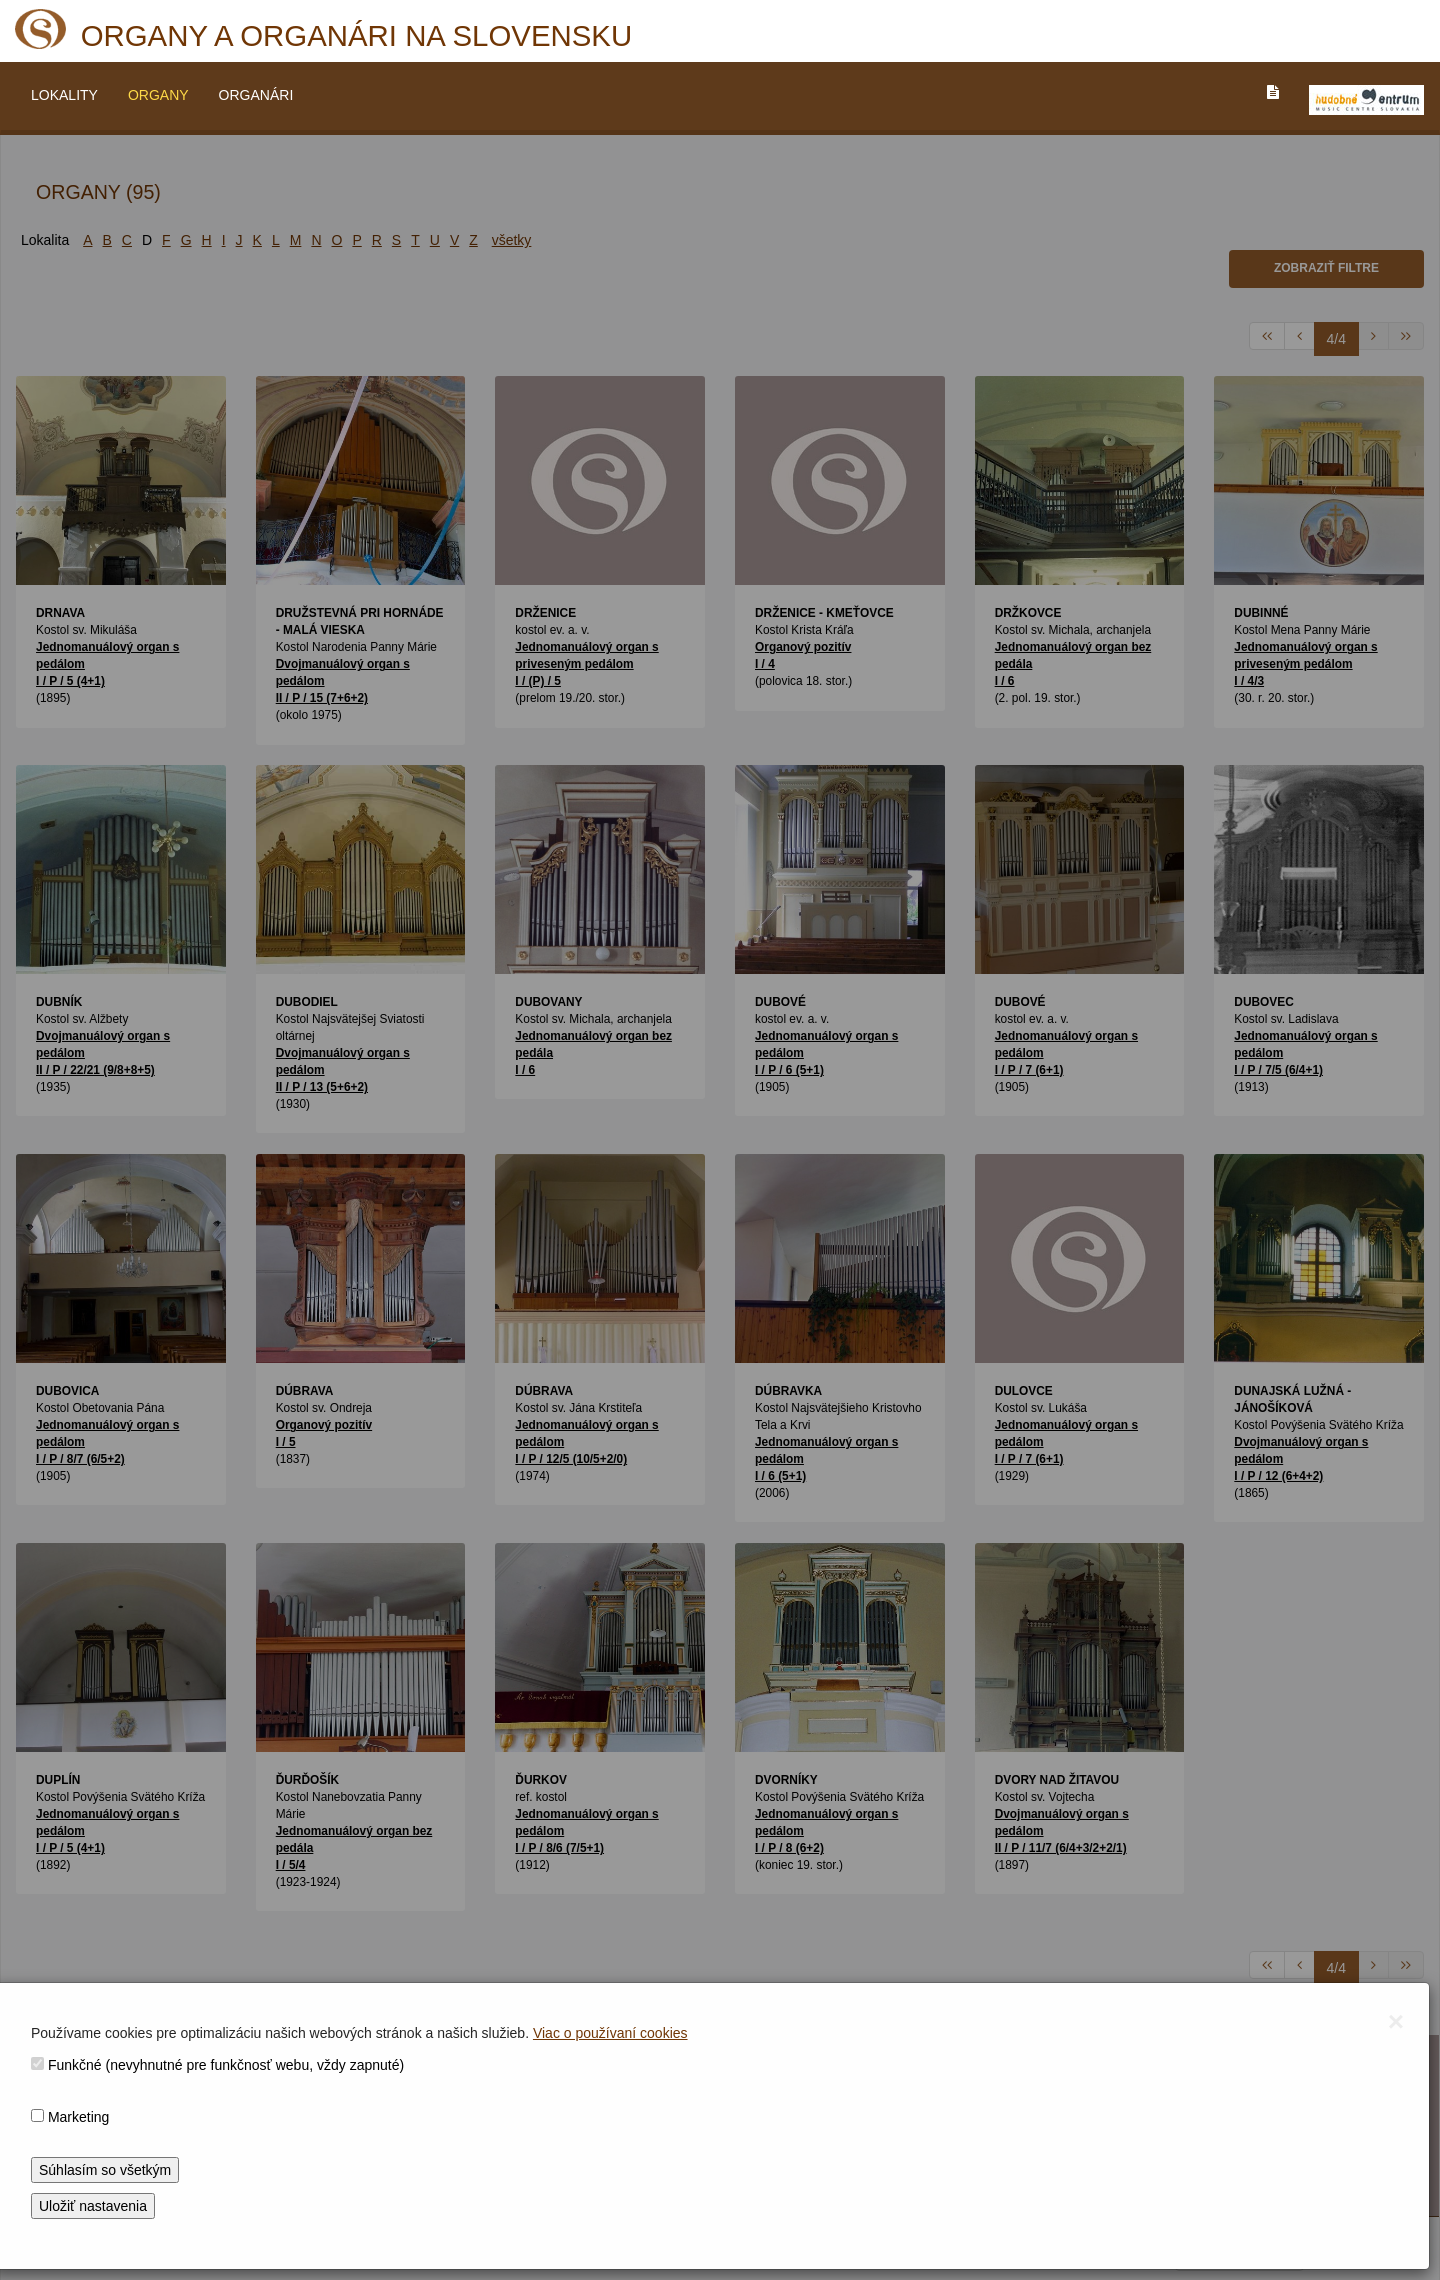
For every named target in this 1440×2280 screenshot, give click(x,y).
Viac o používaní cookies (610, 2033)
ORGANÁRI (256, 95)
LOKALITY (64, 95)
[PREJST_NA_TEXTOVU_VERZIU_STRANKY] (1273, 92)
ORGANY (158, 95)
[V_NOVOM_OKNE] (1366, 100)
